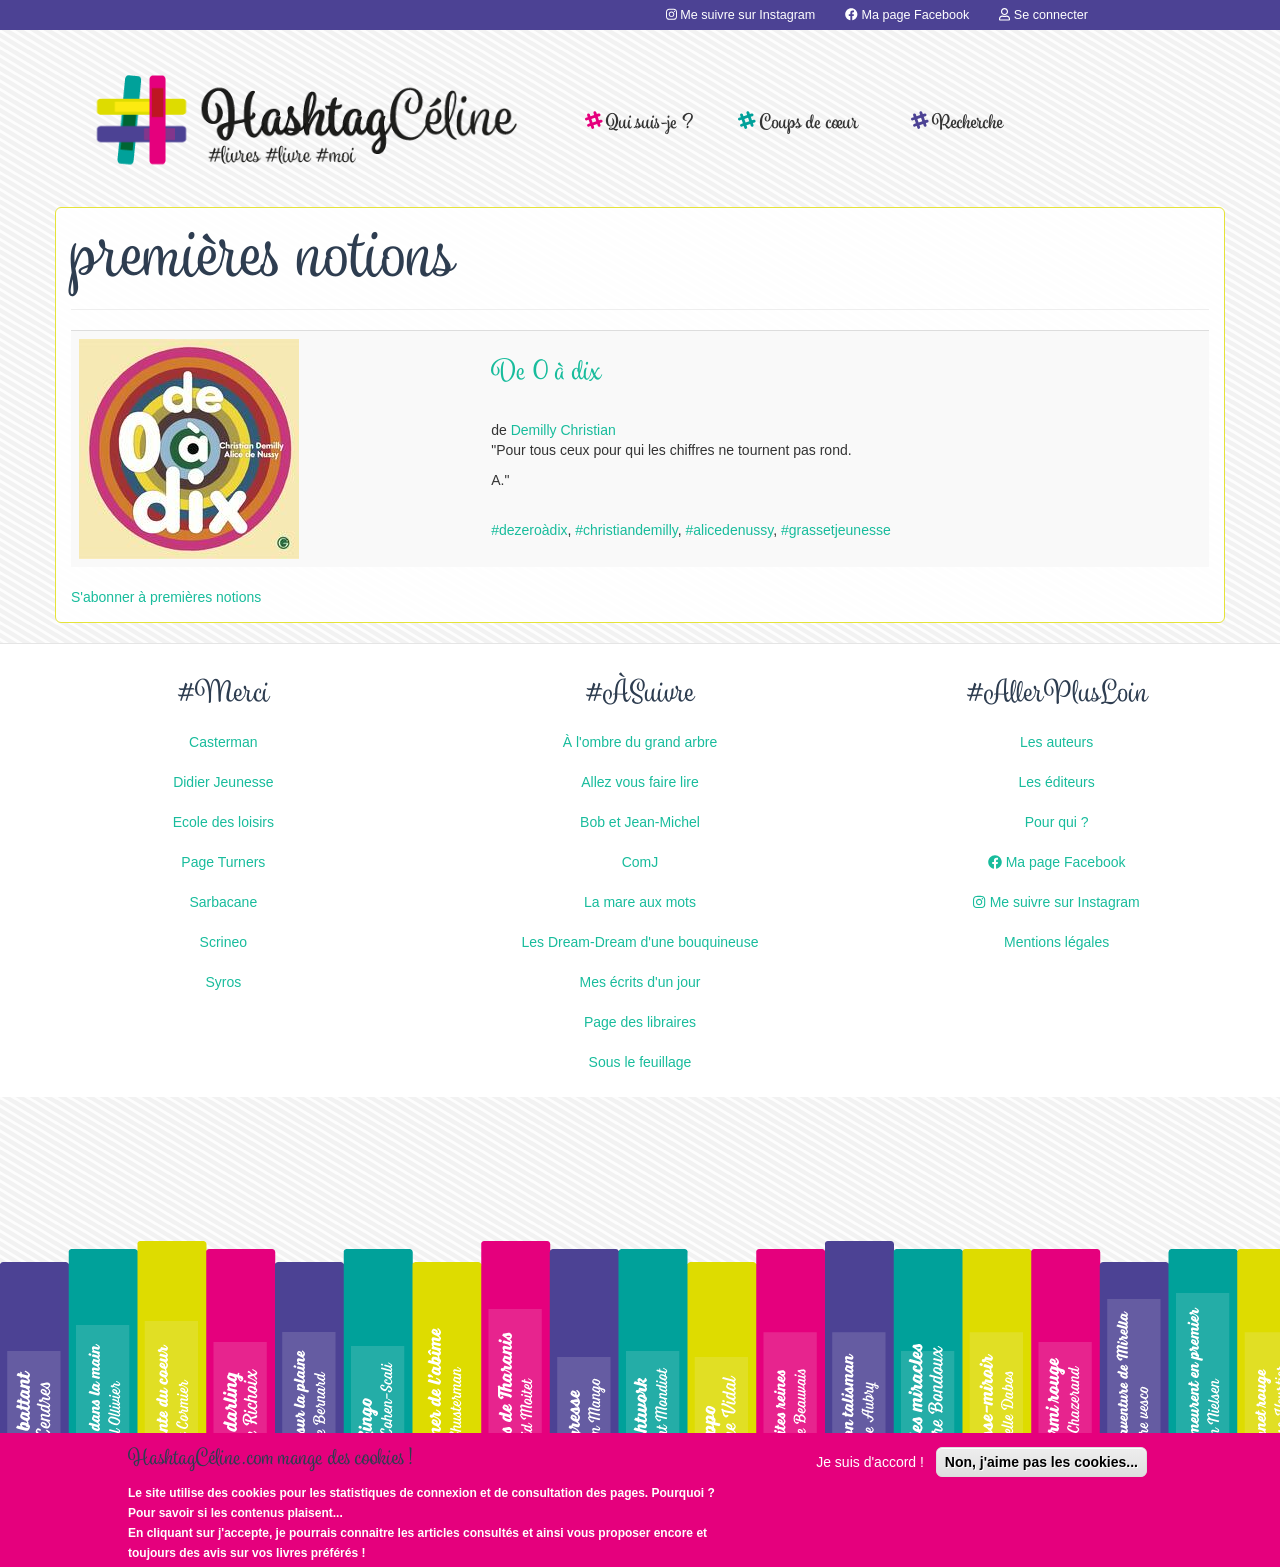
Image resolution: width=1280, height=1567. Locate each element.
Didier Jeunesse (223, 782)
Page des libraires (640, 1022)
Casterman (223, 742)
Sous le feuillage (640, 1062)
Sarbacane (223, 902)
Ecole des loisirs (223, 822)
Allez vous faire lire (640, 782)
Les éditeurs (1057, 782)
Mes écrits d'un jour (640, 982)
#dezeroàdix (529, 530)
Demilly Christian (563, 430)
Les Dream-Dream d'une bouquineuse (640, 942)
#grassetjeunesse (836, 530)
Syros (223, 982)
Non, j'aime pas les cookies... (1041, 1470)
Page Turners (223, 862)
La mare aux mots (640, 902)
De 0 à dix (546, 373)
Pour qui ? (1057, 822)
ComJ (640, 862)
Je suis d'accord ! (870, 1470)
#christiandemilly (626, 530)
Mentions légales (1056, 942)
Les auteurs (1056, 742)
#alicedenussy (730, 530)
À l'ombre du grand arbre (640, 742)
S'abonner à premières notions (166, 597)
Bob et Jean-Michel (640, 822)
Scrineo (223, 942)
